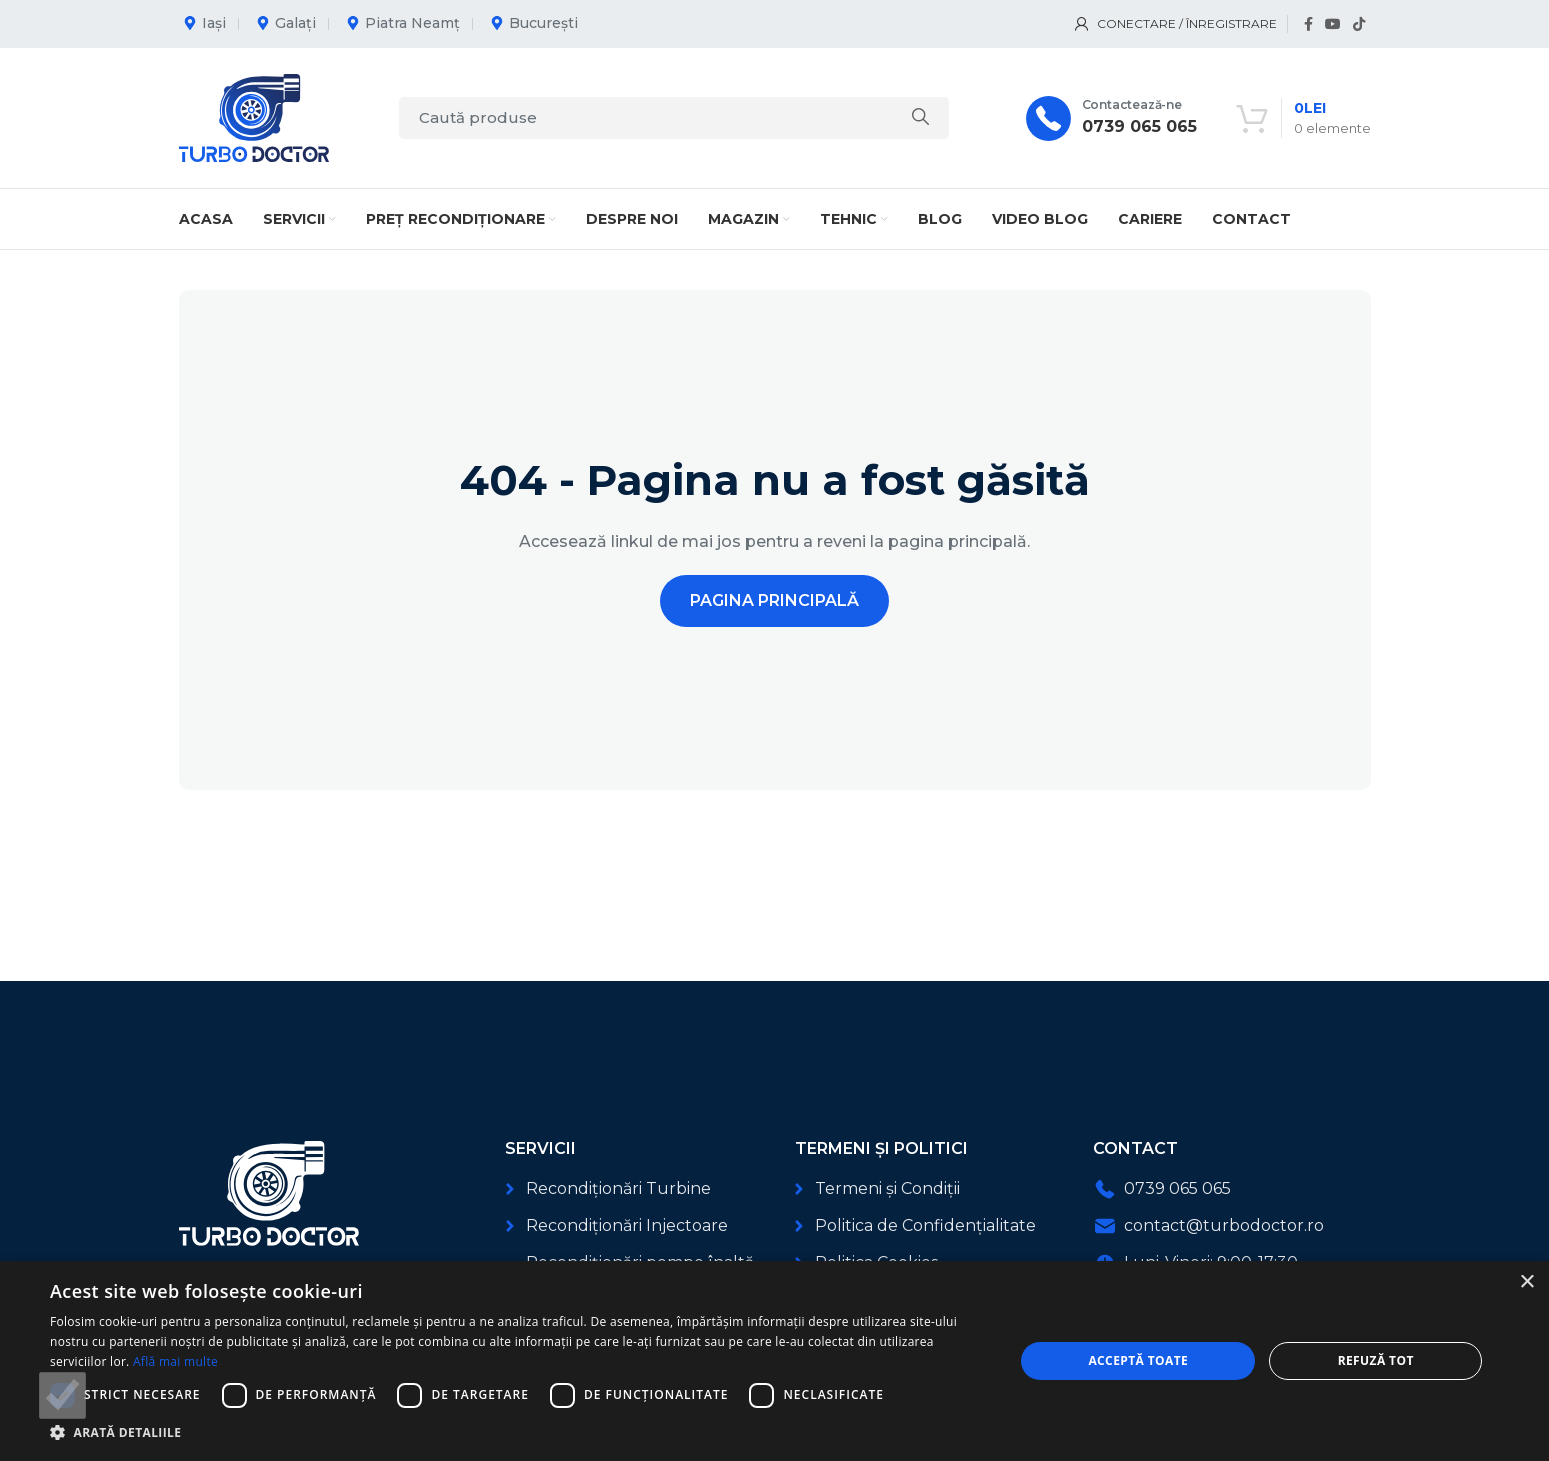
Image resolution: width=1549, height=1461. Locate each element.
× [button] (1526, 1282)
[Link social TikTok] (1359, 24)
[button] (517, 1432)
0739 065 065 (1139, 126)
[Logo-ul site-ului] (254, 116)
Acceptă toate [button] (1138, 1360)
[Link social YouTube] (1333, 24)
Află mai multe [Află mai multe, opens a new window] (175, 1361)
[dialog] (774, 1361)
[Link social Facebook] (1308, 24)
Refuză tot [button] (1376, 1360)
